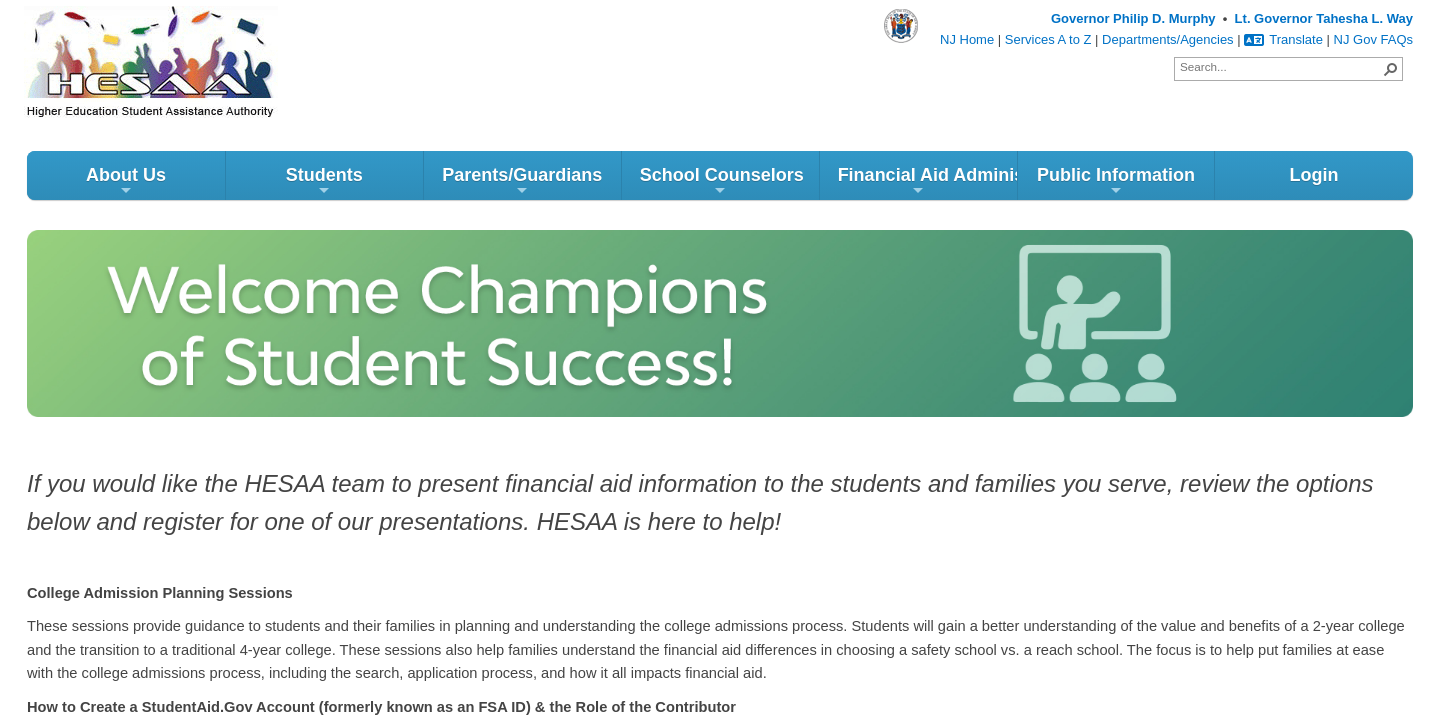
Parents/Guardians (522, 181)
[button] (1391, 69)
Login (1313, 175)
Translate (1283, 39)
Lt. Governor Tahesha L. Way (1324, 18)
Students (324, 181)
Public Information (1116, 181)
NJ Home (967, 39)
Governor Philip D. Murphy (1133, 18)
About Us (126, 181)
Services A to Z (1048, 39)
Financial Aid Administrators (927, 181)
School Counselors (722, 181)
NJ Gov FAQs (1373, 39)
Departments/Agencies (1168, 39)
